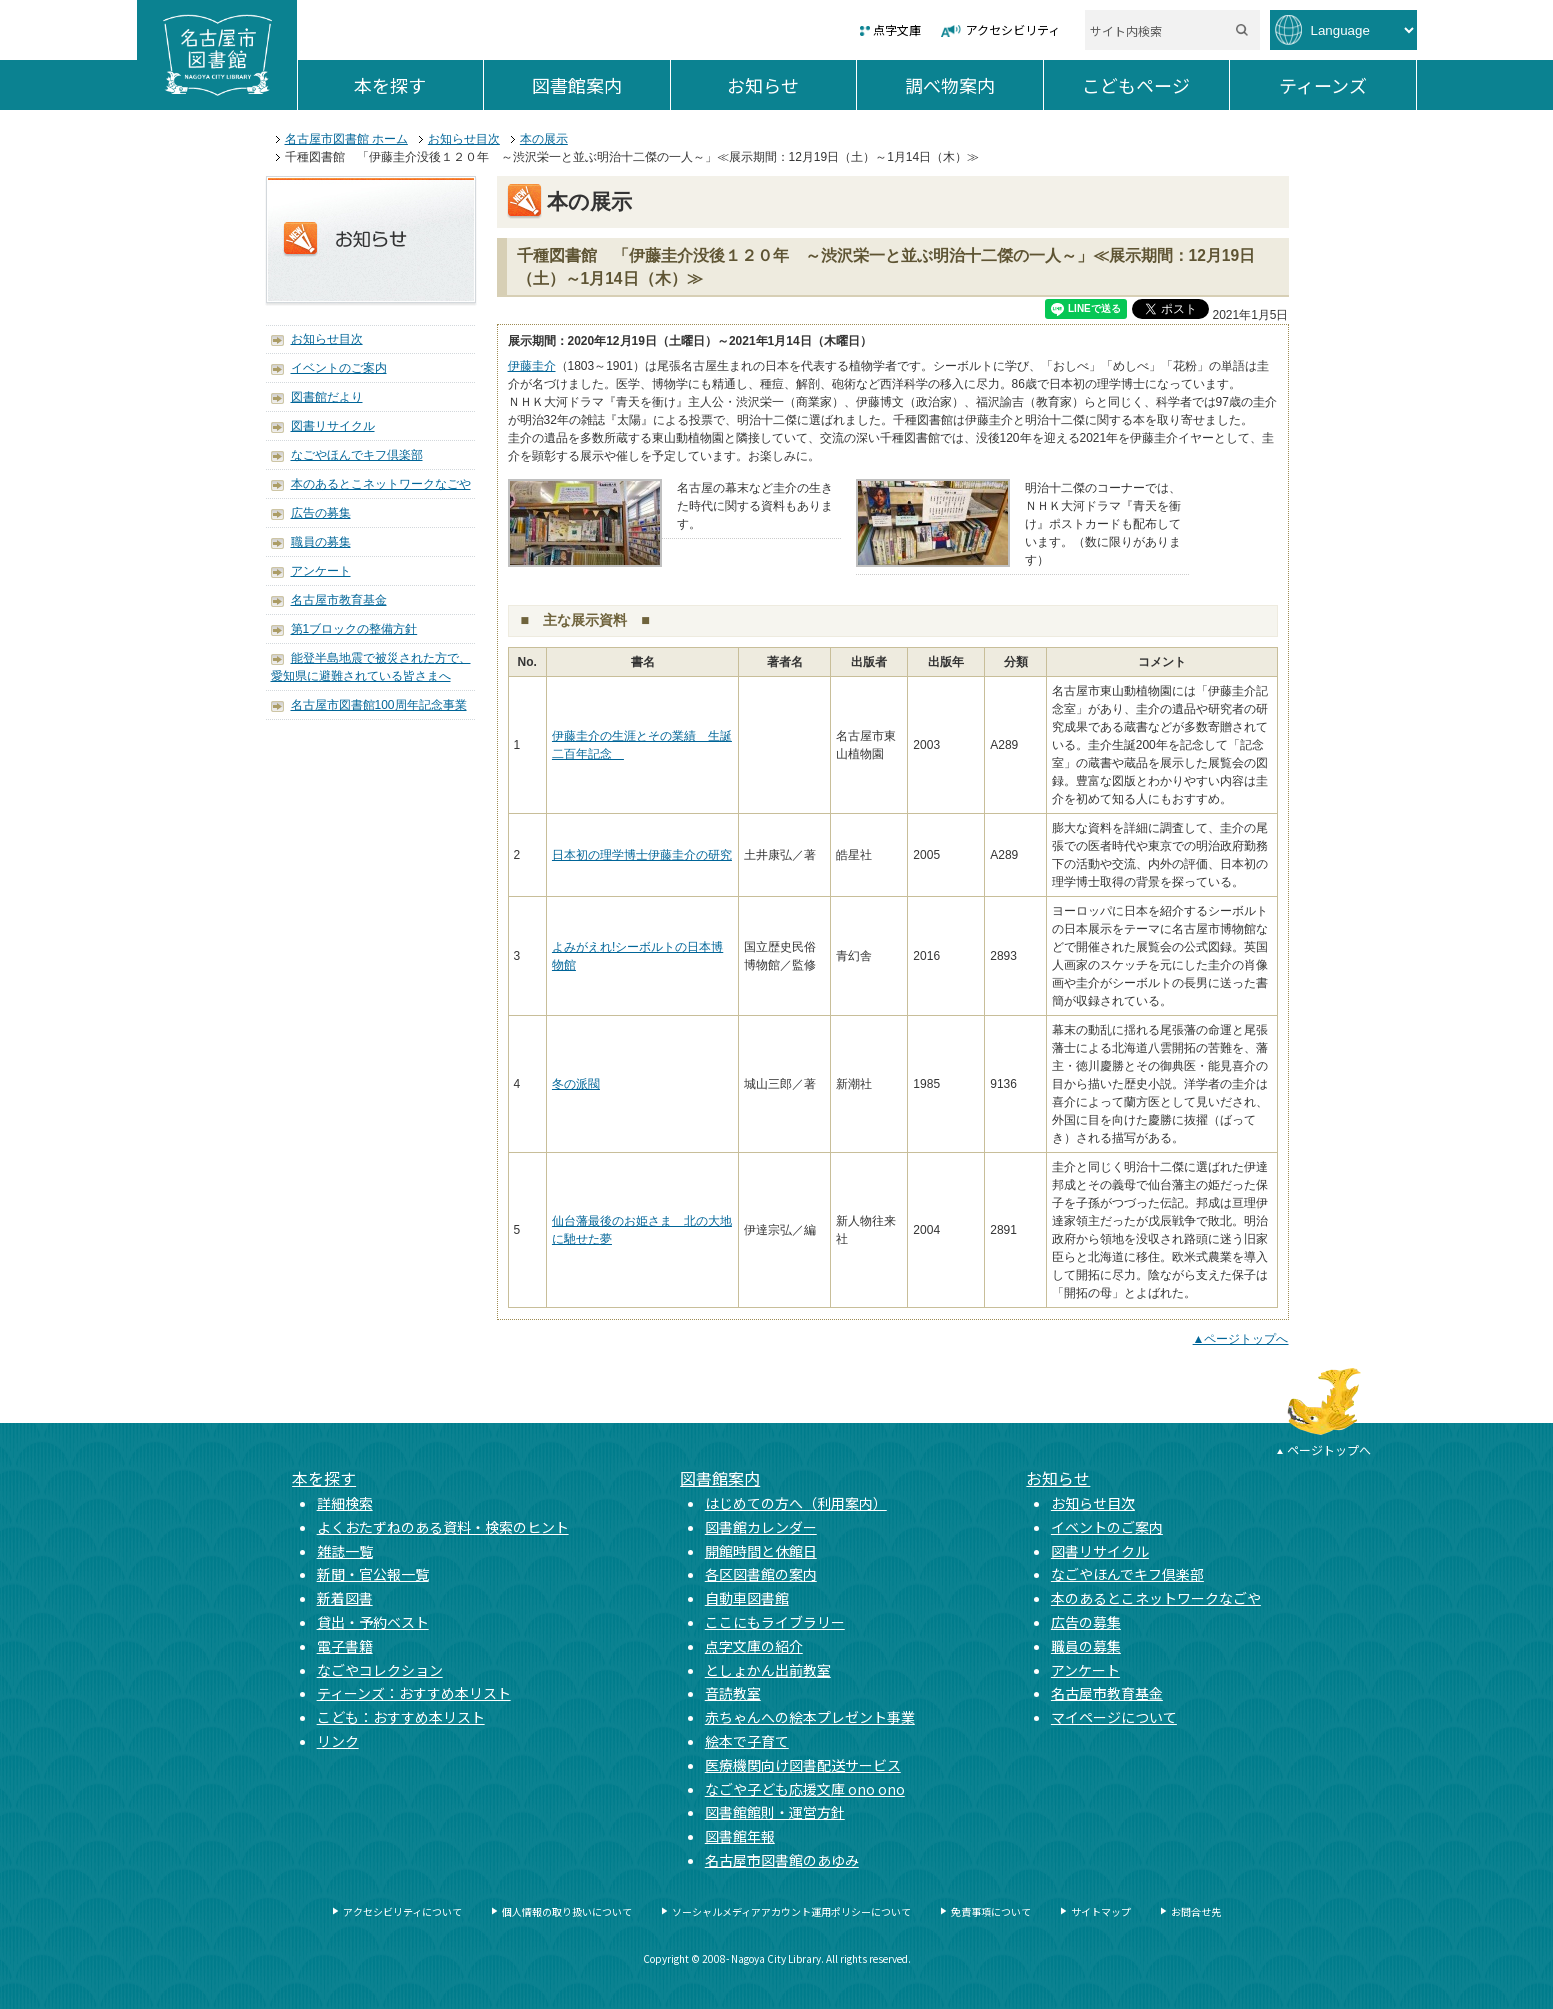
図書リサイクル (333, 426)
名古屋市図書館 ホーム (346, 139)
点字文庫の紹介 (754, 1646)
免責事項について (991, 1911)
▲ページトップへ (1241, 1339)
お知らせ (791, 85)
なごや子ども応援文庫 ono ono (805, 1789)
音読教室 (733, 1693)
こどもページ (1155, 85)
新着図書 (345, 1598)
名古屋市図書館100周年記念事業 (379, 705)
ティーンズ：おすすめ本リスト (414, 1693)
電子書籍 (345, 1646)
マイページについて (1114, 1717)
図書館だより (327, 397)
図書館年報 (740, 1836)
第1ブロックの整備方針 (354, 629)
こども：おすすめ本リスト (401, 1717)
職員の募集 (321, 542)
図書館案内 (601, 85)
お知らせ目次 (464, 139)
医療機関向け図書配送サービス (803, 1765)
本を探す (418, 85)
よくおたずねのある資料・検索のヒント (443, 1527)
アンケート (321, 571)
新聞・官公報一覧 (373, 1574)
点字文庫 (897, 29)
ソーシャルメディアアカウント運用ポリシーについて (791, 1911)
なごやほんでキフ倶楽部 (357, 455)
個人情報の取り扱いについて (567, 1911)
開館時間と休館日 (761, 1551)
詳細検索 (345, 1503)
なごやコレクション (380, 1670)
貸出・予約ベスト (373, 1622)
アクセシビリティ (1013, 29)
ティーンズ (1347, 85)
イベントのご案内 (339, 368)
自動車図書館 (747, 1598)
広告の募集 (321, 513)
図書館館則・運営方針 (775, 1812)
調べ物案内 (974, 85)
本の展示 (544, 139)
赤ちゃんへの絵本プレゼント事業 (810, 1717)
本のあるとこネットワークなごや (381, 484)
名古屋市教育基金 (339, 600)
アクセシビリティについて (402, 1911)
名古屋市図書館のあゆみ (782, 1860)
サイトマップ (1101, 1911)
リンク (338, 1741)
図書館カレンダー (761, 1527)
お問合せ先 (1196, 1911)
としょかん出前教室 (768, 1670)
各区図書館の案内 (761, 1574)
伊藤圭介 (532, 366)
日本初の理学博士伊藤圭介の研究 (642, 855)
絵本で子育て (747, 1741)
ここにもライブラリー (775, 1622)
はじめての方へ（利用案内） (796, 1503)
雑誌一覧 (345, 1551)
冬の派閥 (576, 1084)
